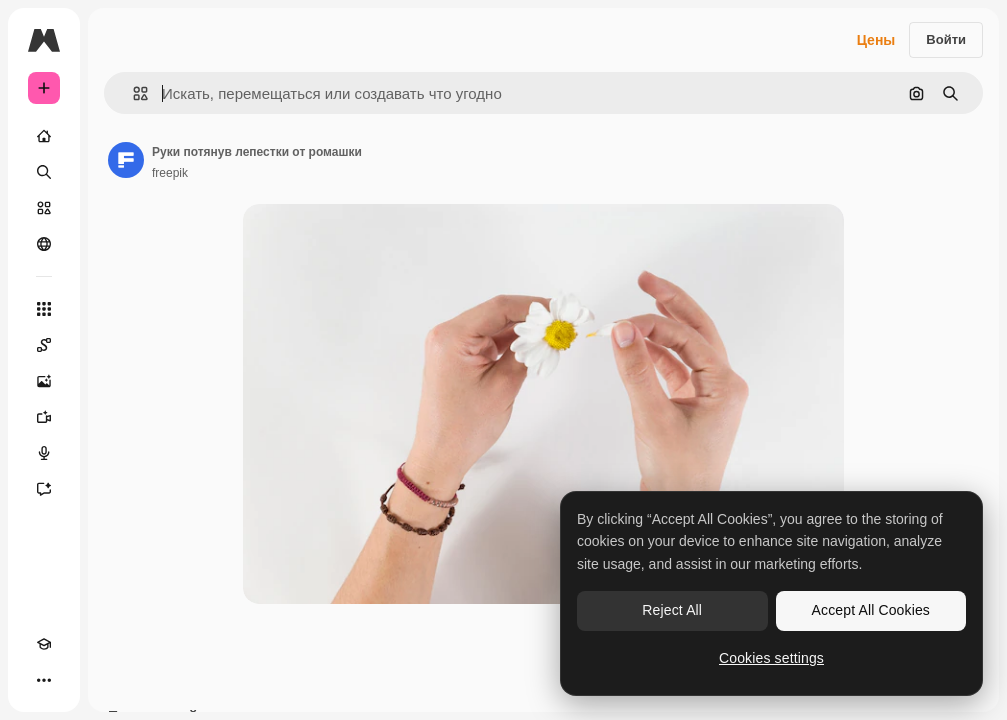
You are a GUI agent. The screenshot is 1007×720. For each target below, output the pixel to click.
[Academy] (44, 644)
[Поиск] (44, 172)
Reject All (672, 610)
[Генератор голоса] (44, 453)
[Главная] (44, 136)
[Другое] (44, 680)
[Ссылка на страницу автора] (126, 160)
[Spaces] (44, 345)
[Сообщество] (44, 244)
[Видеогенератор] (44, 417)
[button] (132, 93)
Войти (946, 39)
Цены (876, 40)
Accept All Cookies (871, 610)
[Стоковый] (44, 208)
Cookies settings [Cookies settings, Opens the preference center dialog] (771, 658)
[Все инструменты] (44, 309)
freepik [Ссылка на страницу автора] (170, 173)
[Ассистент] (44, 489)
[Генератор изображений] (44, 381)
